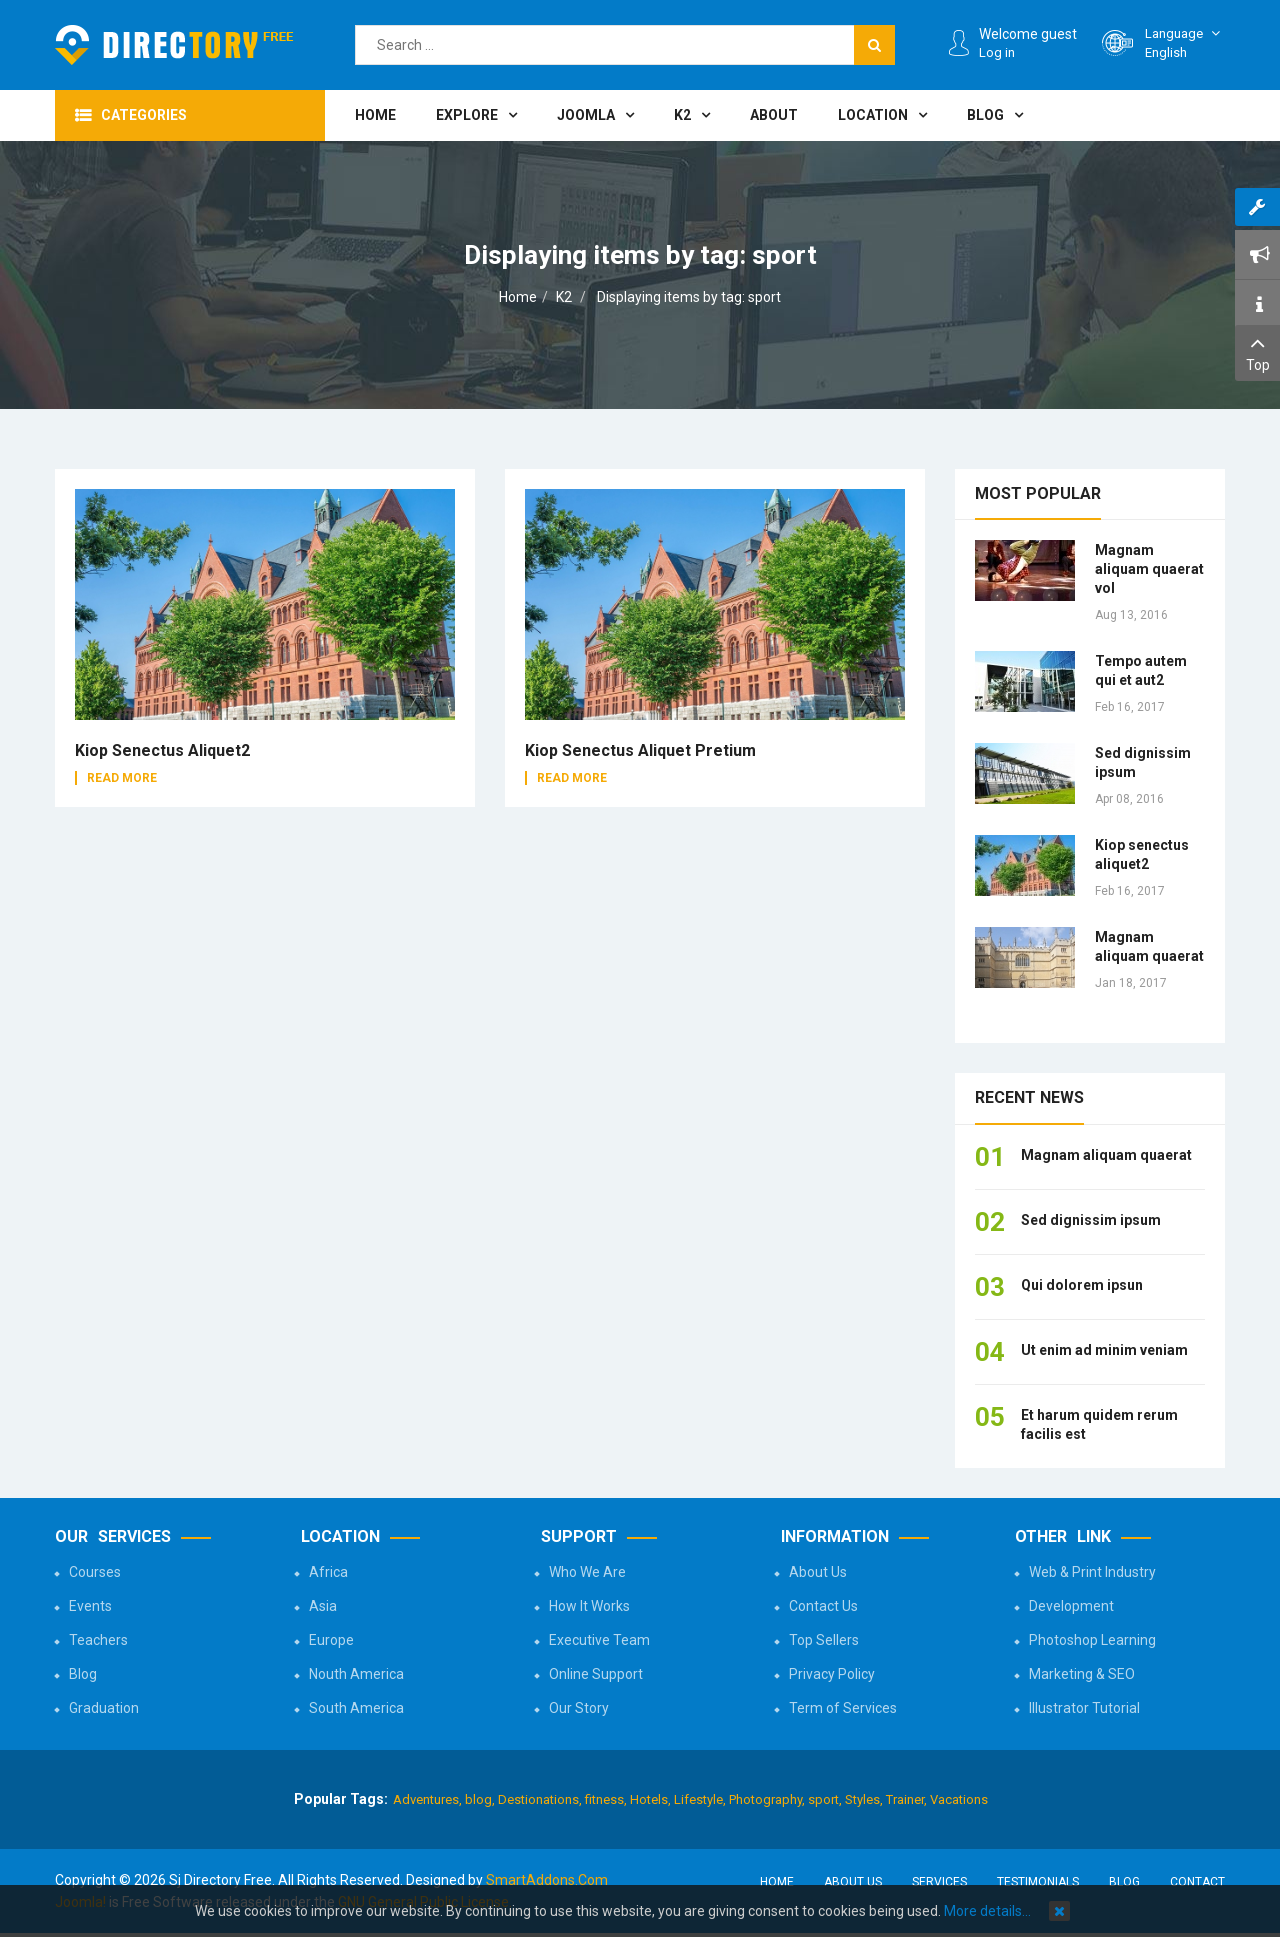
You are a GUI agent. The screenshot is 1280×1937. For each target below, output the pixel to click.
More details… (987, 1911)
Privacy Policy (832, 1674)
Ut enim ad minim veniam (1104, 1350)
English (1185, 42)
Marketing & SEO (1082, 1674)
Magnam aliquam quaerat (1106, 1155)
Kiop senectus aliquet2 (162, 750)
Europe (331, 1640)
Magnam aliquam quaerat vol (1149, 569)
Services (939, 1882)
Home (518, 297)
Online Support (596, 1674)
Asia (323, 1606)
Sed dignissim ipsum (1091, 1220)
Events (90, 1606)
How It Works (589, 1606)
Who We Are (587, 1572)
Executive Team (599, 1640)
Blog (83, 1674)
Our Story (579, 1708)
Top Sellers (824, 1640)
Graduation (104, 1708)
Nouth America (356, 1674)
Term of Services (843, 1708)
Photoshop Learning (1092, 1640)
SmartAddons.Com (547, 1880)
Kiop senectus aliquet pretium (640, 750)
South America (356, 1708)
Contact (1197, 1882)
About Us (818, 1572)
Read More (122, 778)
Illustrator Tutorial (1084, 1708)
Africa (328, 1572)
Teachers (98, 1640)
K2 (564, 297)
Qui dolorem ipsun (1082, 1285)
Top (1257, 351)
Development (1071, 1606)
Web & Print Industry (1092, 1572)
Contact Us (823, 1606)
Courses (95, 1572)
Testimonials (1038, 1882)
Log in (997, 52)
